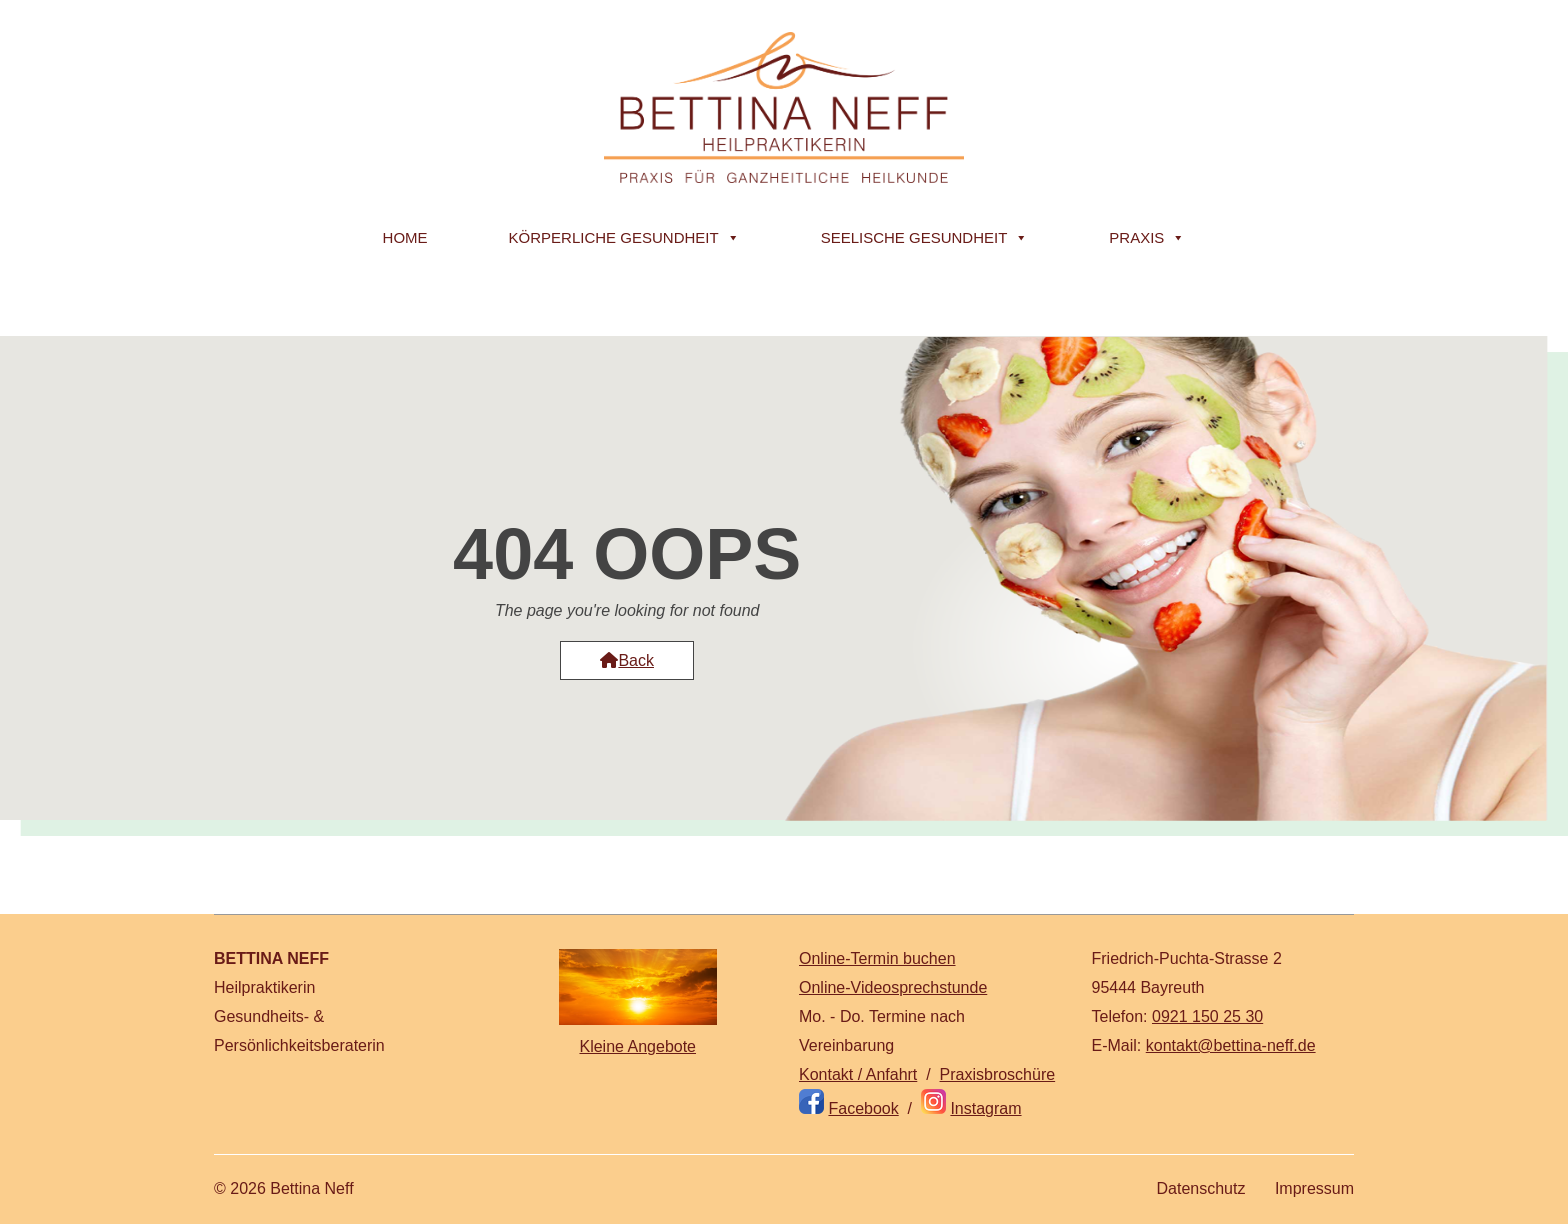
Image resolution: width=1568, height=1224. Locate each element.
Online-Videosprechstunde (893, 987)
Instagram (985, 1108)
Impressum (1314, 1188)
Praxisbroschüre (998, 1074)
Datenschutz (1200, 1188)
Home (405, 237)
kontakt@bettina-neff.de (1231, 1045)
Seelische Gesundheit (925, 238)
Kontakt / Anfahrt (858, 1074)
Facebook (863, 1108)
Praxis (1147, 238)
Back (627, 660)
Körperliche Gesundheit (624, 238)
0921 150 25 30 (1207, 1016)
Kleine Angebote (637, 1046)
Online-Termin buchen (877, 958)
